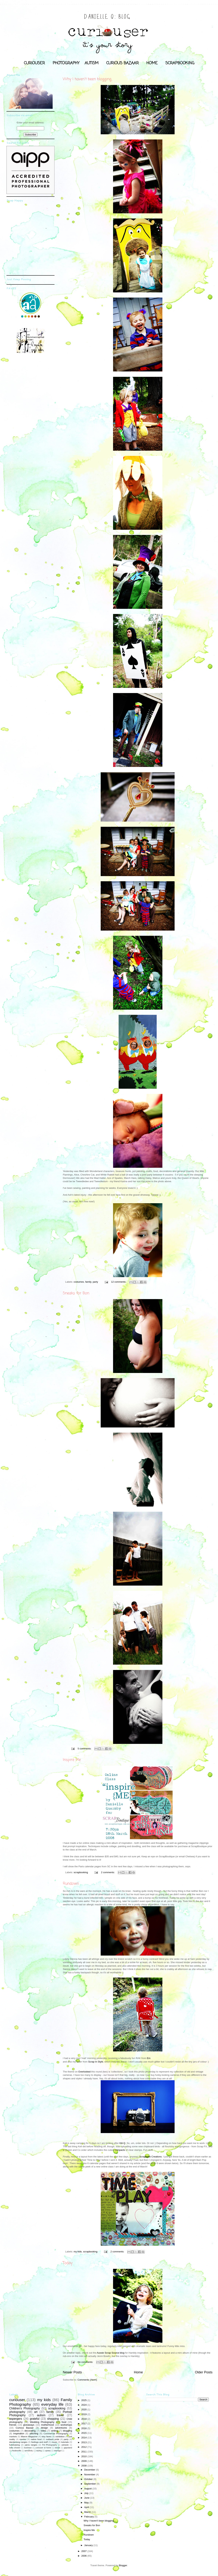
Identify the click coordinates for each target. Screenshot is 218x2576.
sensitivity (29, 2451)
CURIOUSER (34, 63)
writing (54, 2430)
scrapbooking (81, 1872)
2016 (84, 2428)
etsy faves (46, 2436)
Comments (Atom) (87, 2379)
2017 (84, 2423)
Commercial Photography (56, 2433)
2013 (84, 2442)
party (95, 1281)
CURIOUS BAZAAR (122, 63)
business (28, 2448)
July (86, 2493)
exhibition (59, 2436)
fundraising (14, 2445)
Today (67, 2263)
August (88, 2488)
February (89, 2516)
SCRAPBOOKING (179, 63)
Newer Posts (72, 2372)
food (64, 2422)
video (43, 2430)
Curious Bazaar (25, 2427)
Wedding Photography (42, 2422)
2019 (84, 2414)
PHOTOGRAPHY (66, 63)
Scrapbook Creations (150, 2156)
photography (17, 2411)
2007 (84, 2551)
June (87, 2497)
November (90, 2474)
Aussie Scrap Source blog (111, 2352)
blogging (67, 2430)
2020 (84, 2409)
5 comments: (85, 1748)
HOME (152, 63)
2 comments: (108, 1872)
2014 (84, 2437)
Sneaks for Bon (76, 1293)
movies (22, 2439)
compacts (119, 2150)
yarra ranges (31, 2445)
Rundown (71, 1883)
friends (12, 2424)
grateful (34, 2418)
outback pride (52, 2439)
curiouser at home (43, 2448)
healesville (16, 2451)
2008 (84, 2465)
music (54, 2442)
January (88, 2545)
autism (41, 2415)
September (90, 2483)
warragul (58, 2451)
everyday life (52, 2404)
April (87, 2507)
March (88, 2512)
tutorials (65, 2442)
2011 (84, 2451)
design (44, 2427)
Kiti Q (122, 2143)
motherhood (47, 2424)
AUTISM (91, 63)
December (90, 2469)
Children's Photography (24, 2408)
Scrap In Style (95, 2061)
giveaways (28, 2424)
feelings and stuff (39, 2442)
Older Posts (203, 2372)
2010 (84, 2456)
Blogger (123, 2565)
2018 (84, 2419)
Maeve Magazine (29, 2436)
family (88, 1281)
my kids (78, 2251)
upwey (48, 2451)
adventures (61, 2427)
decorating (30, 2430)
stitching (34, 2433)
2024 (84, 2404)
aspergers (15, 2418)
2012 (84, 2447)
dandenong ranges (18, 2442)
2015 (84, 2433)
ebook (57, 2448)
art (36, 2411)
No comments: (86, 2362)
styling (39, 2451)
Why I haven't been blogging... (88, 79)
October (88, 2479)
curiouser (17, 2400)
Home (138, 2372)
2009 (84, 2461)
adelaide (65, 2445)
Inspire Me (72, 1760)
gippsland (68, 2448)
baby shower (14, 2448)
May (86, 2502)
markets (13, 2436)
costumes (79, 1281)
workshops (66, 2424)
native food (36, 2439)
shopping (53, 2418)
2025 (84, 2400)
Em (149, 2058)
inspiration (18, 2433)
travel (60, 2415)
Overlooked (84, 2071)
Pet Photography (49, 2445)
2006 (84, 2555)
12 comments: (119, 1281)
